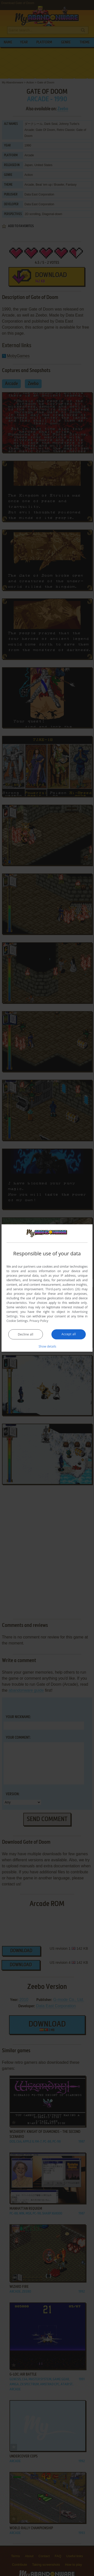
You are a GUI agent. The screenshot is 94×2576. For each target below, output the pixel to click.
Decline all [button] (25, 1334)
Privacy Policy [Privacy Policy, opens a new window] (39, 1320)
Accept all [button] (68, 1334)
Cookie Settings (17, 1320)
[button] (47, 1346)
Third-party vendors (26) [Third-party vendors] (62, 1289)
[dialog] (47, 1288)
